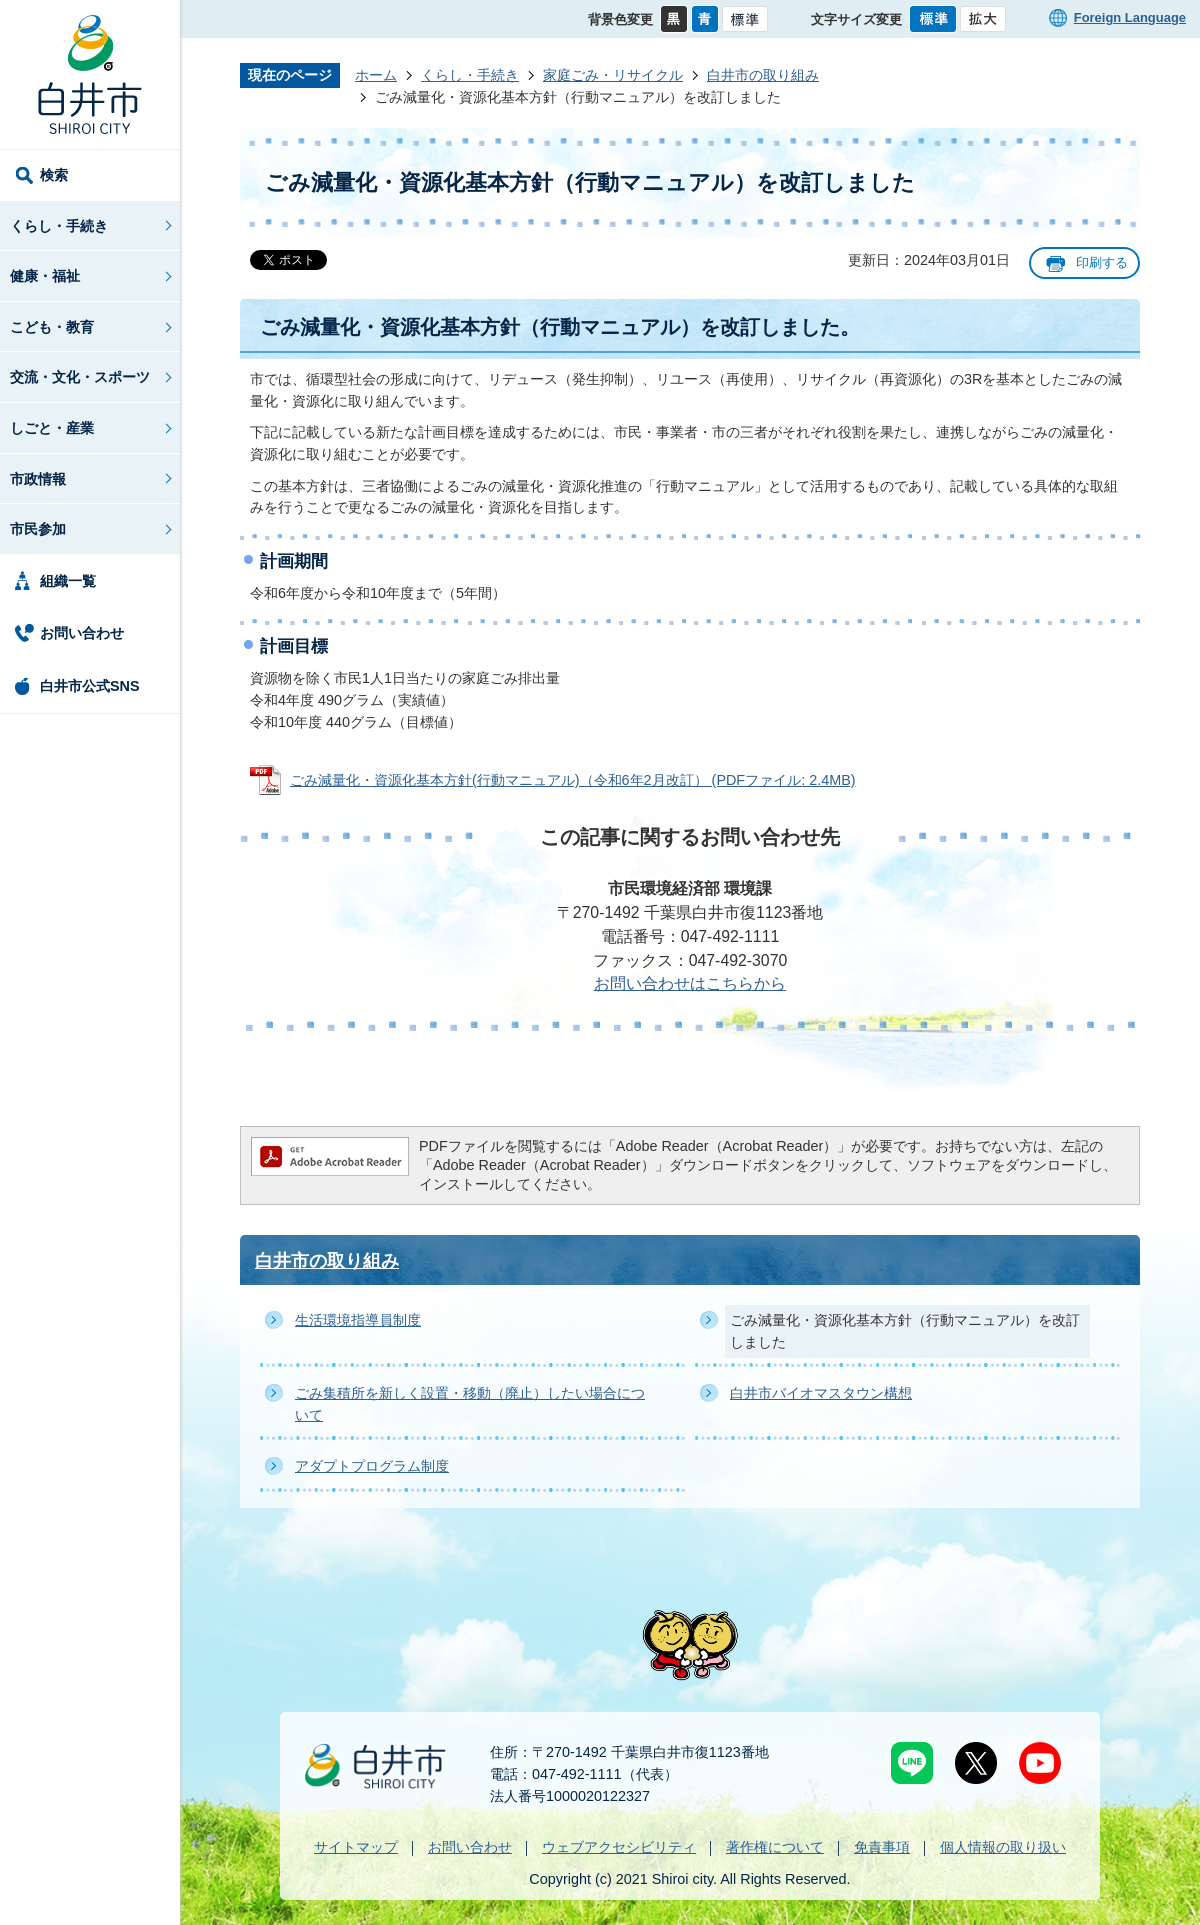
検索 (54, 175)
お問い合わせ (82, 633)
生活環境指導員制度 (358, 1320)
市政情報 (38, 479)
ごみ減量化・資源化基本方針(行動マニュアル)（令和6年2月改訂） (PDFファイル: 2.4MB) (573, 780)
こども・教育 (52, 327)
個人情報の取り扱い (1003, 1847)
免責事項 (882, 1847)
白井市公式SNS (90, 686)
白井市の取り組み (763, 75)
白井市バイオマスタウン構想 (821, 1393)
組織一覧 (68, 581)
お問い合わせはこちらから (690, 983)
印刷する (1102, 262)
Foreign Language (1130, 17)
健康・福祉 (45, 276)
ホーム (376, 75)
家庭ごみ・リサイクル (613, 75)
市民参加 (38, 529)
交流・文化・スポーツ (80, 377)
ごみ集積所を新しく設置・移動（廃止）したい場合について (470, 1404)
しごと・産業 (52, 428)
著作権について (775, 1847)
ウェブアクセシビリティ (619, 1847)
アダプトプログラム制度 (372, 1466)
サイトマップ (356, 1847)
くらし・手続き (59, 226)
